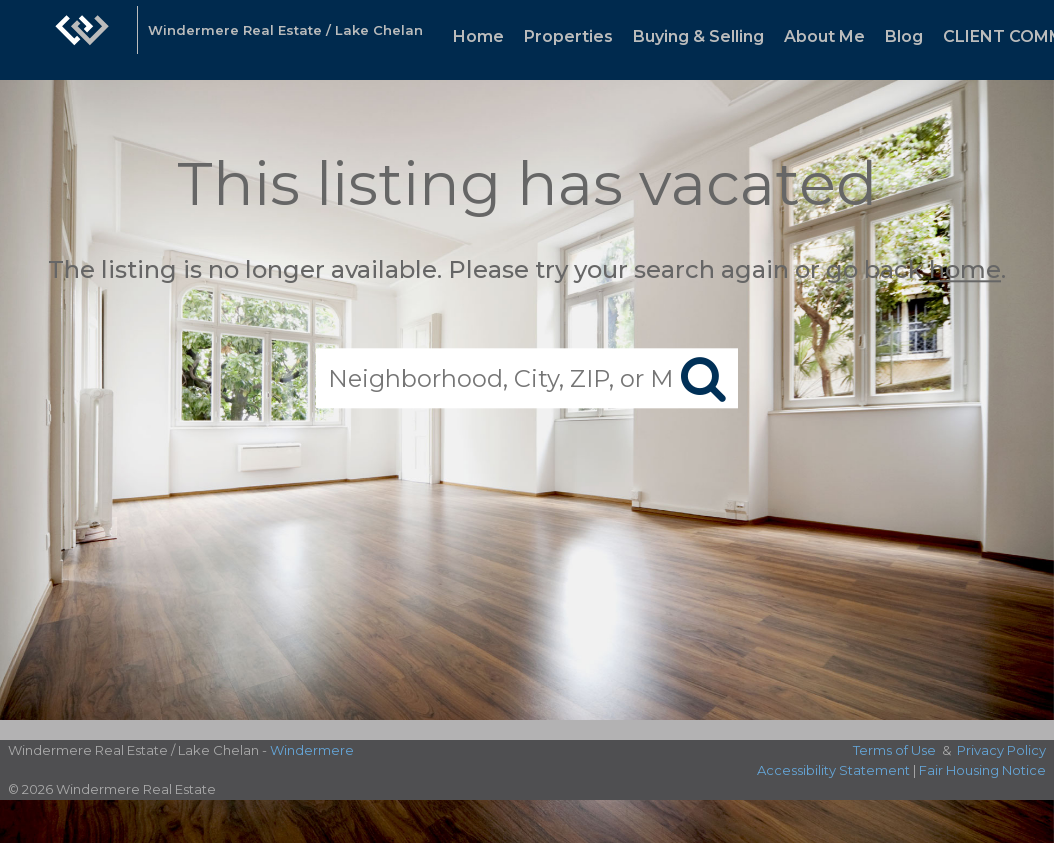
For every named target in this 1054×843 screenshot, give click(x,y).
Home (478, 36)
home (965, 269)
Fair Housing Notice (982, 770)
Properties (568, 36)
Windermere (312, 750)
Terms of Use (894, 750)
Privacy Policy (1001, 750)
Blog (904, 36)
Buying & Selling (698, 36)
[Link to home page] (82, 40)
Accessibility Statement (833, 770)
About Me (824, 36)
